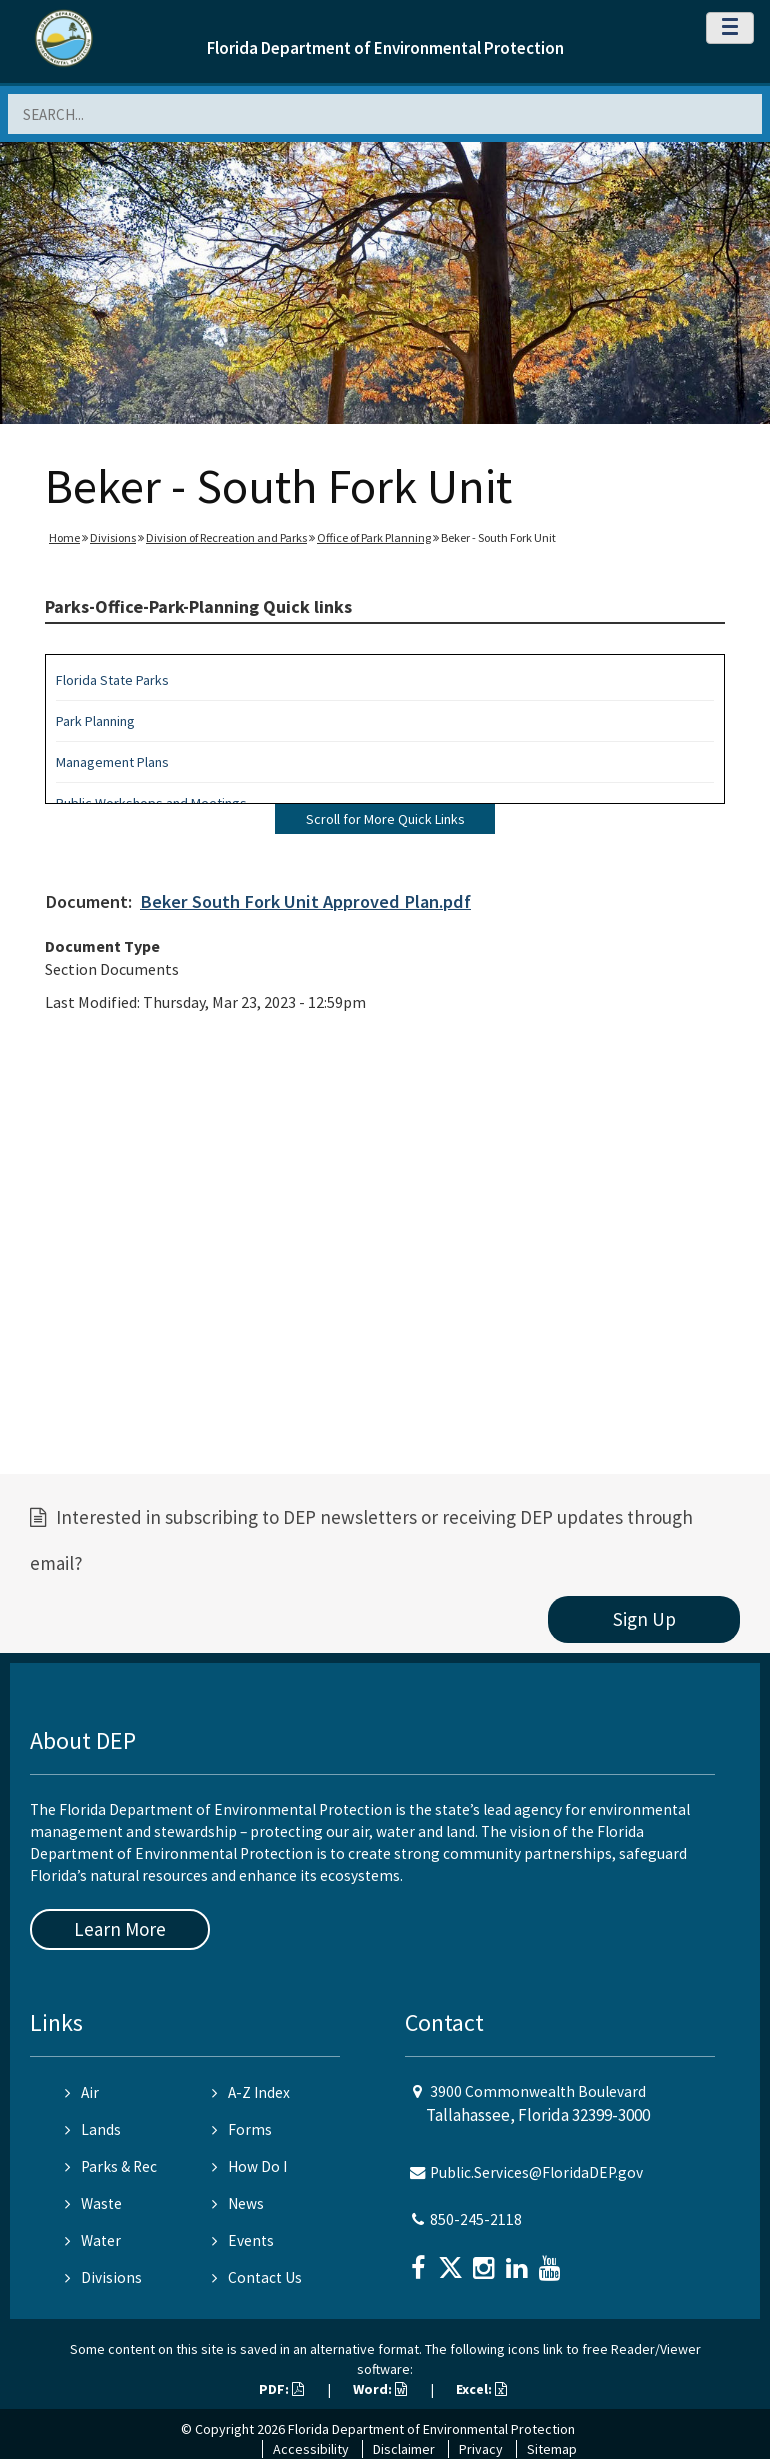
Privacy (481, 2449)
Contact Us (257, 2277)
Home (64, 537)
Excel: (481, 2389)
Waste (93, 2203)
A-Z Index (251, 2092)
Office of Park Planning (374, 537)
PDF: (281, 2389)
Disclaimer (404, 2449)
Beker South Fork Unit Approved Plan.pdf (305, 901)
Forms (242, 2129)
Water (93, 2240)
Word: (380, 2389)
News (238, 2203)
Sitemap (552, 2449)
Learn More (120, 1929)
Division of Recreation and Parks (226, 537)
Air (82, 2092)
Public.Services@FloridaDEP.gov (536, 2172)
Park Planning (95, 721)
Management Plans (112, 762)
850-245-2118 (476, 2219)
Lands (93, 2129)
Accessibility (311, 2449)
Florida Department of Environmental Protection (385, 48)
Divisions (113, 537)
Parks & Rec (111, 2166)
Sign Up (644, 1619)
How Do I (249, 2166)
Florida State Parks (112, 680)
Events (243, 2240)
